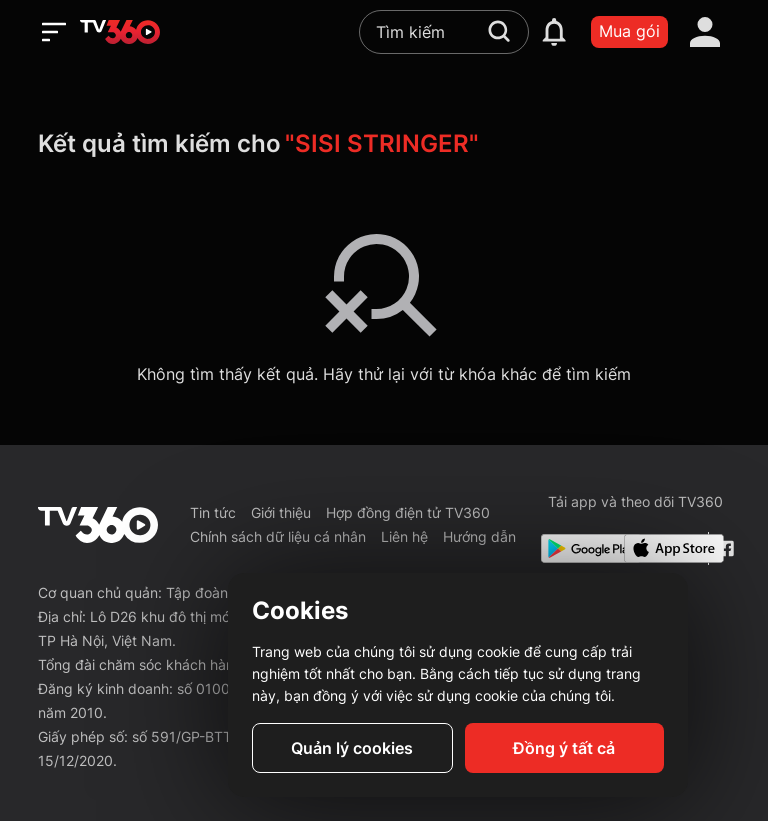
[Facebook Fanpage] (723, 548)
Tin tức (213, 512)
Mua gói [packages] (629, 31)
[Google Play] (579, 548)
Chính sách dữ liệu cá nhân (278, 536)
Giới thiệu (281, 512)
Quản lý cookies (352, 748)
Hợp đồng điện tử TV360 (408, 512)
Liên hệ (404, 536)
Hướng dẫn (479, 536)
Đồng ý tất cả (564, 748)
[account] (705, 32)
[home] (120, 32)
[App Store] (662, 548)
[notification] (554, 32)
